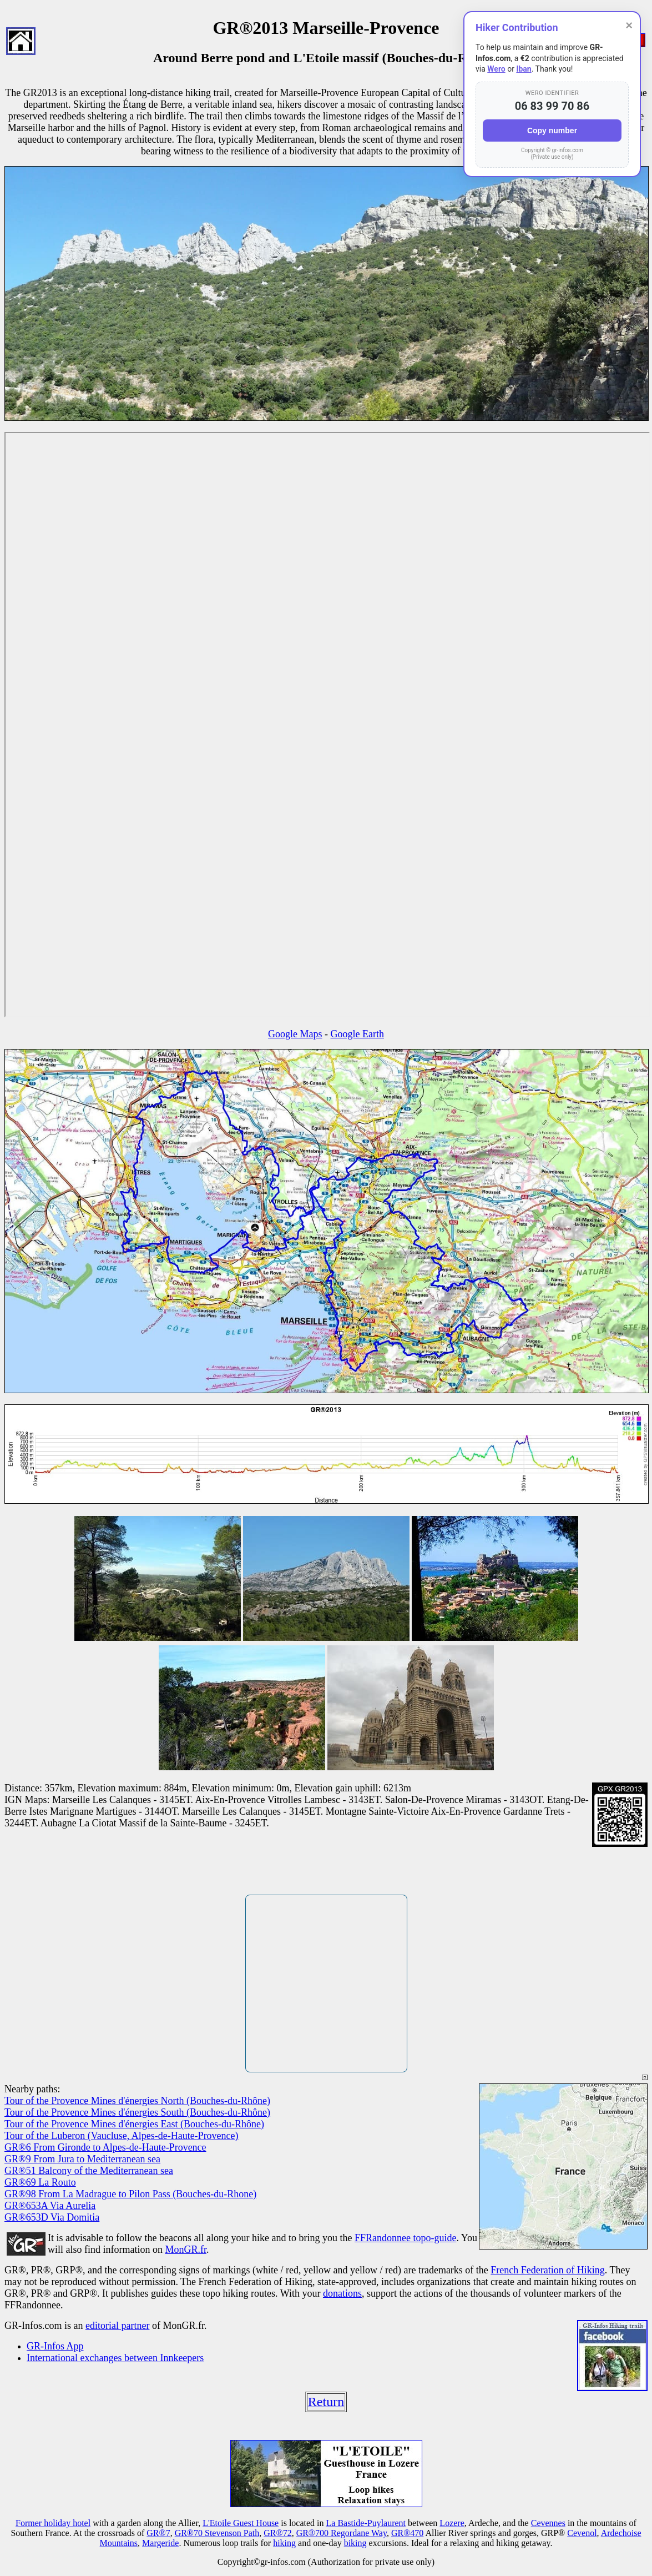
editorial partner (117, 2325)
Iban (523, 68)
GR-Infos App (55, 2346)
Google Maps (295, 1034)
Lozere (451, 2523)
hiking (284, 2543)
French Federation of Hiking (547, 2270)
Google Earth (357, 1034)
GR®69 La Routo (40, 2182)
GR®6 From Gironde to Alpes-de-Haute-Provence (105, 2147)
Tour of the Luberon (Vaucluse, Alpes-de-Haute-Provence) (121, 2135)
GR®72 (277, 2533)
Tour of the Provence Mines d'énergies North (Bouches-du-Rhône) (137, 2100)
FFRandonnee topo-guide (405, 2237)
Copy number (552, 130)
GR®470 (407, 2533)
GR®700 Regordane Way (341, 2533)
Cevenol (582, 2533)
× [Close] (629, 25)
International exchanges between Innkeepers (115, 2357)
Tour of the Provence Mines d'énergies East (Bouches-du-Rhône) (134, 2124)
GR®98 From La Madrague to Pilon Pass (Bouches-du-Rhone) (130, 2194)
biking (355, 2543)
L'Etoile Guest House (241, 2523)
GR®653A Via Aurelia (49, 2205)
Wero (496, 68)
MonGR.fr (185, 2249)
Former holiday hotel (53, 2523)
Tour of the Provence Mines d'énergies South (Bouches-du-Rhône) (137, 2112)
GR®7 (158, 2533)
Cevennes (548, 2523)
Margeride (160, 2543)
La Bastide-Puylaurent (366, 2523)
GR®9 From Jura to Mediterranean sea (82, 2159)
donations (342, 2293)
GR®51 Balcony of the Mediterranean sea (88, 2170)
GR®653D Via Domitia (51, 2217)
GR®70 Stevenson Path (217, 2533)
